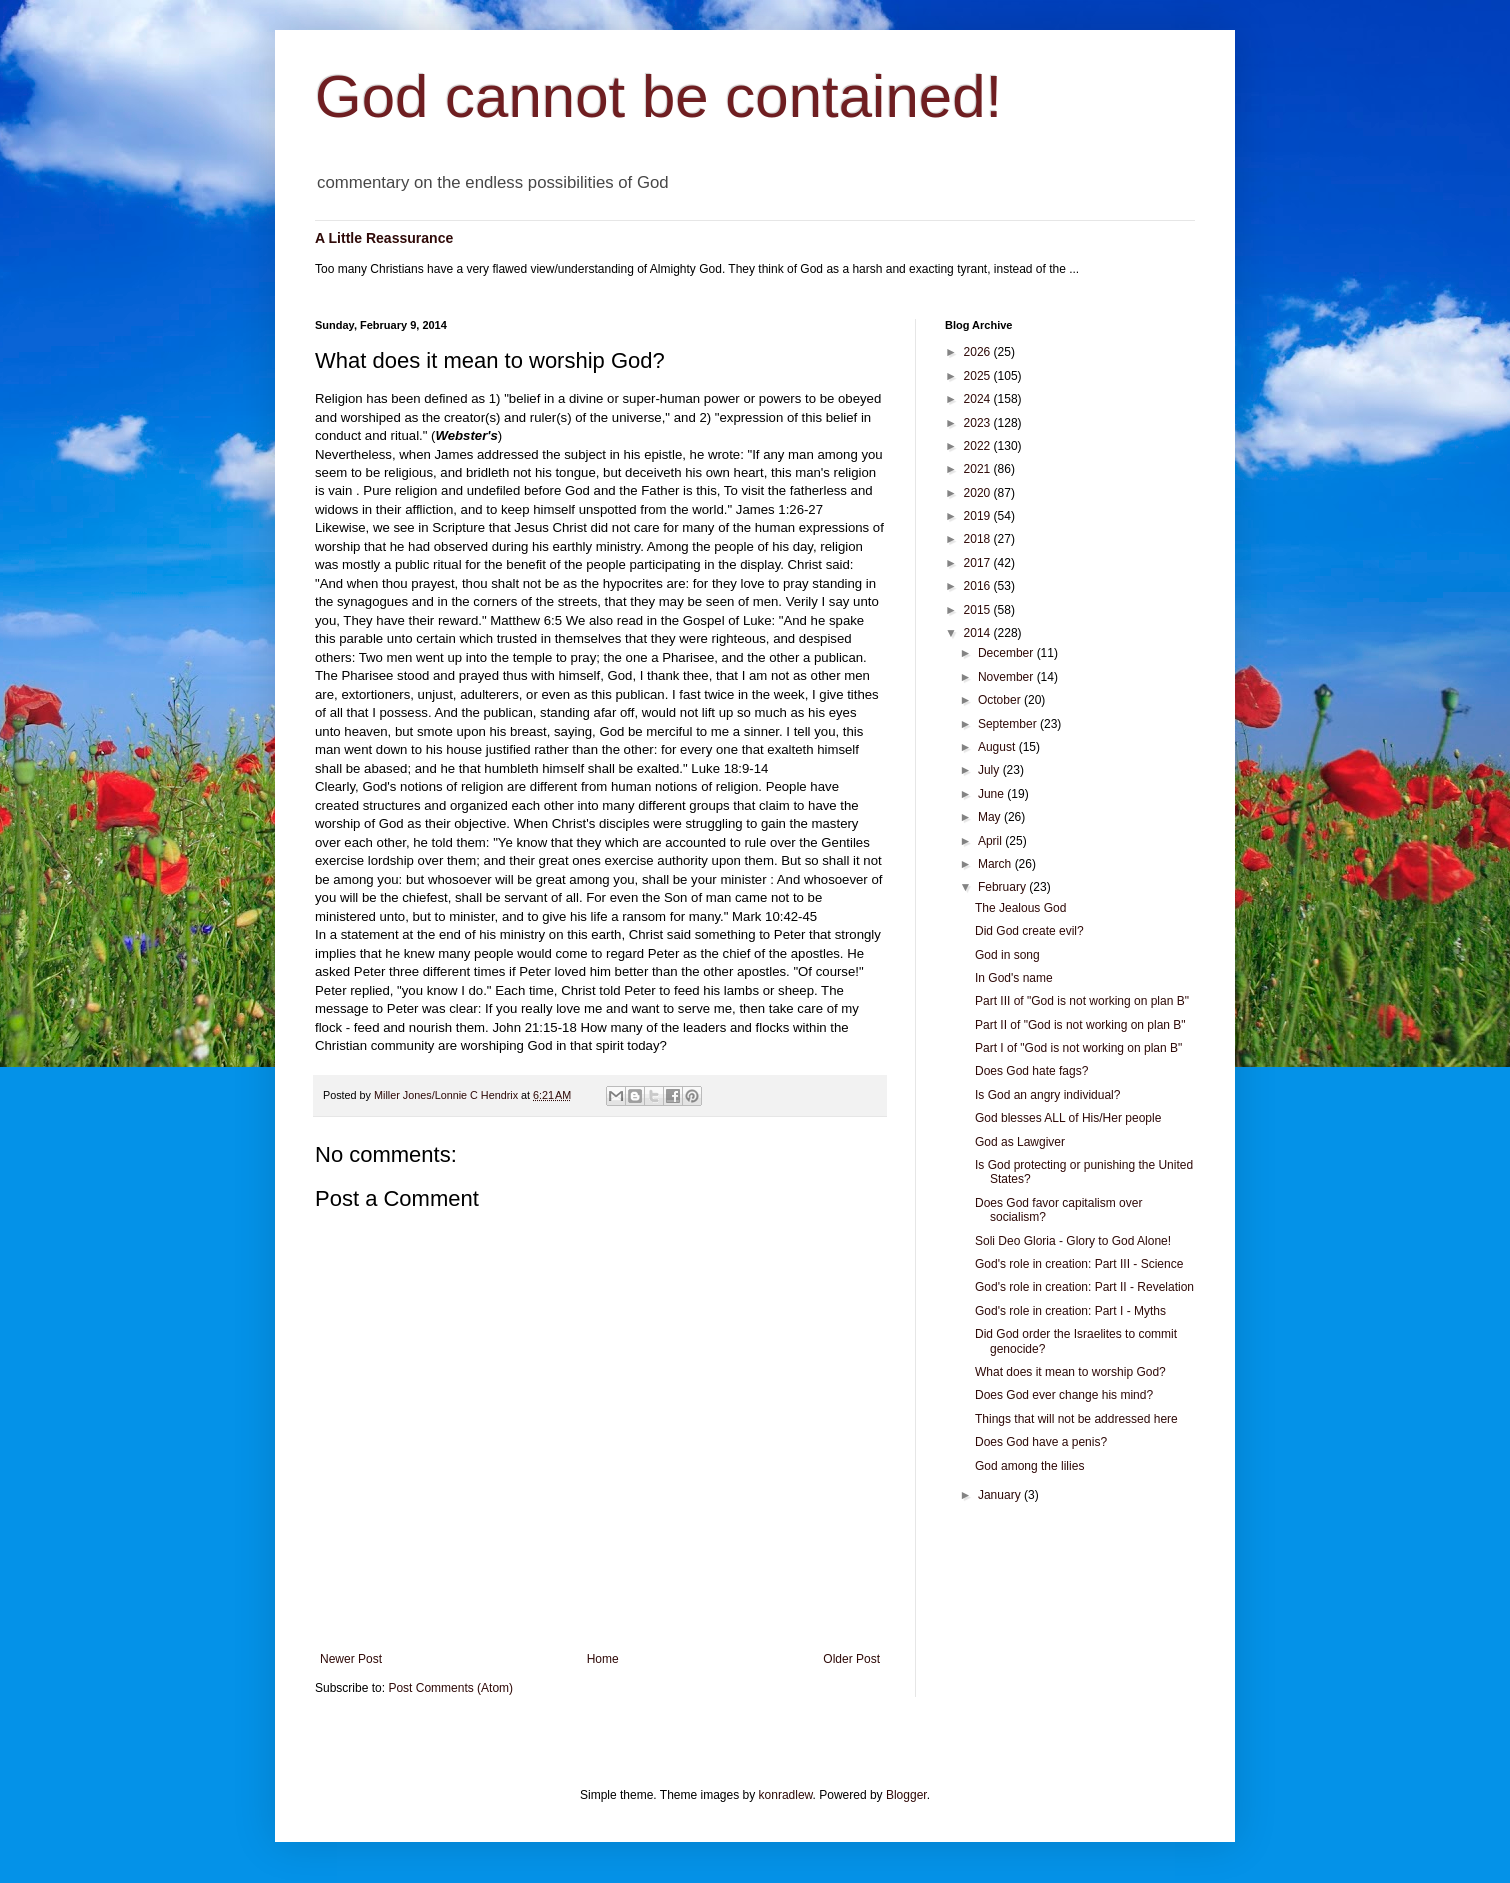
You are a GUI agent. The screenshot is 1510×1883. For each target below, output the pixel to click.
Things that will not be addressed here (1076, 1419)
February (1003, 887)
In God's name (1014, 978)
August (998, 747)
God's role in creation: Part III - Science (1079, 1264)
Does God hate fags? (1031, 1071)
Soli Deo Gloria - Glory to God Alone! (1073, 1241)
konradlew (786, 1795)
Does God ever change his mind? (1064, 1395)
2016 (979, 586)
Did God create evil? (1029, 931)
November (1007, 677)
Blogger (906, 1795)
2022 (979, 446)
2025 (979, 376)
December (1007, 653)
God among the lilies (1029, 1466)
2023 (979, 423)
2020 (979, 493)
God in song (1007, 955)
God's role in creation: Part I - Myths (1070, 1311)
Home (603, 1659)
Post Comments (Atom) (450, 1688)
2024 (979, 399)
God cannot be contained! (658, 96)
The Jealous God (1020, 908)
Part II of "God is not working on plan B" (1080, 1025)
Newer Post (351, 1659)
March (996, 864)
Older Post (851, 1659)
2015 (979, 610)
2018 (979, 539)
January (1001, 1495)
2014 (979, 633)
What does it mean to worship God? (1070, 1372)
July (990, 770)
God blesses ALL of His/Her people (1068, 1118)
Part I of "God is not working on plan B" (1078, 1048)
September (1009, 724)
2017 (979, 563)
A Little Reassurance (384, 238)
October (1001, 700)
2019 (979, 516)
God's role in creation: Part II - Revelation (1084, 1287)
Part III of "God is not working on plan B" (1082, 1001)
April (991, 841)
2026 (979, 352)
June (992, 794)
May (991, 817)
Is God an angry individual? (1047, 1095)
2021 (979, 469)
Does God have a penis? (1041, 1442)
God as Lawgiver (1020, 1142)
